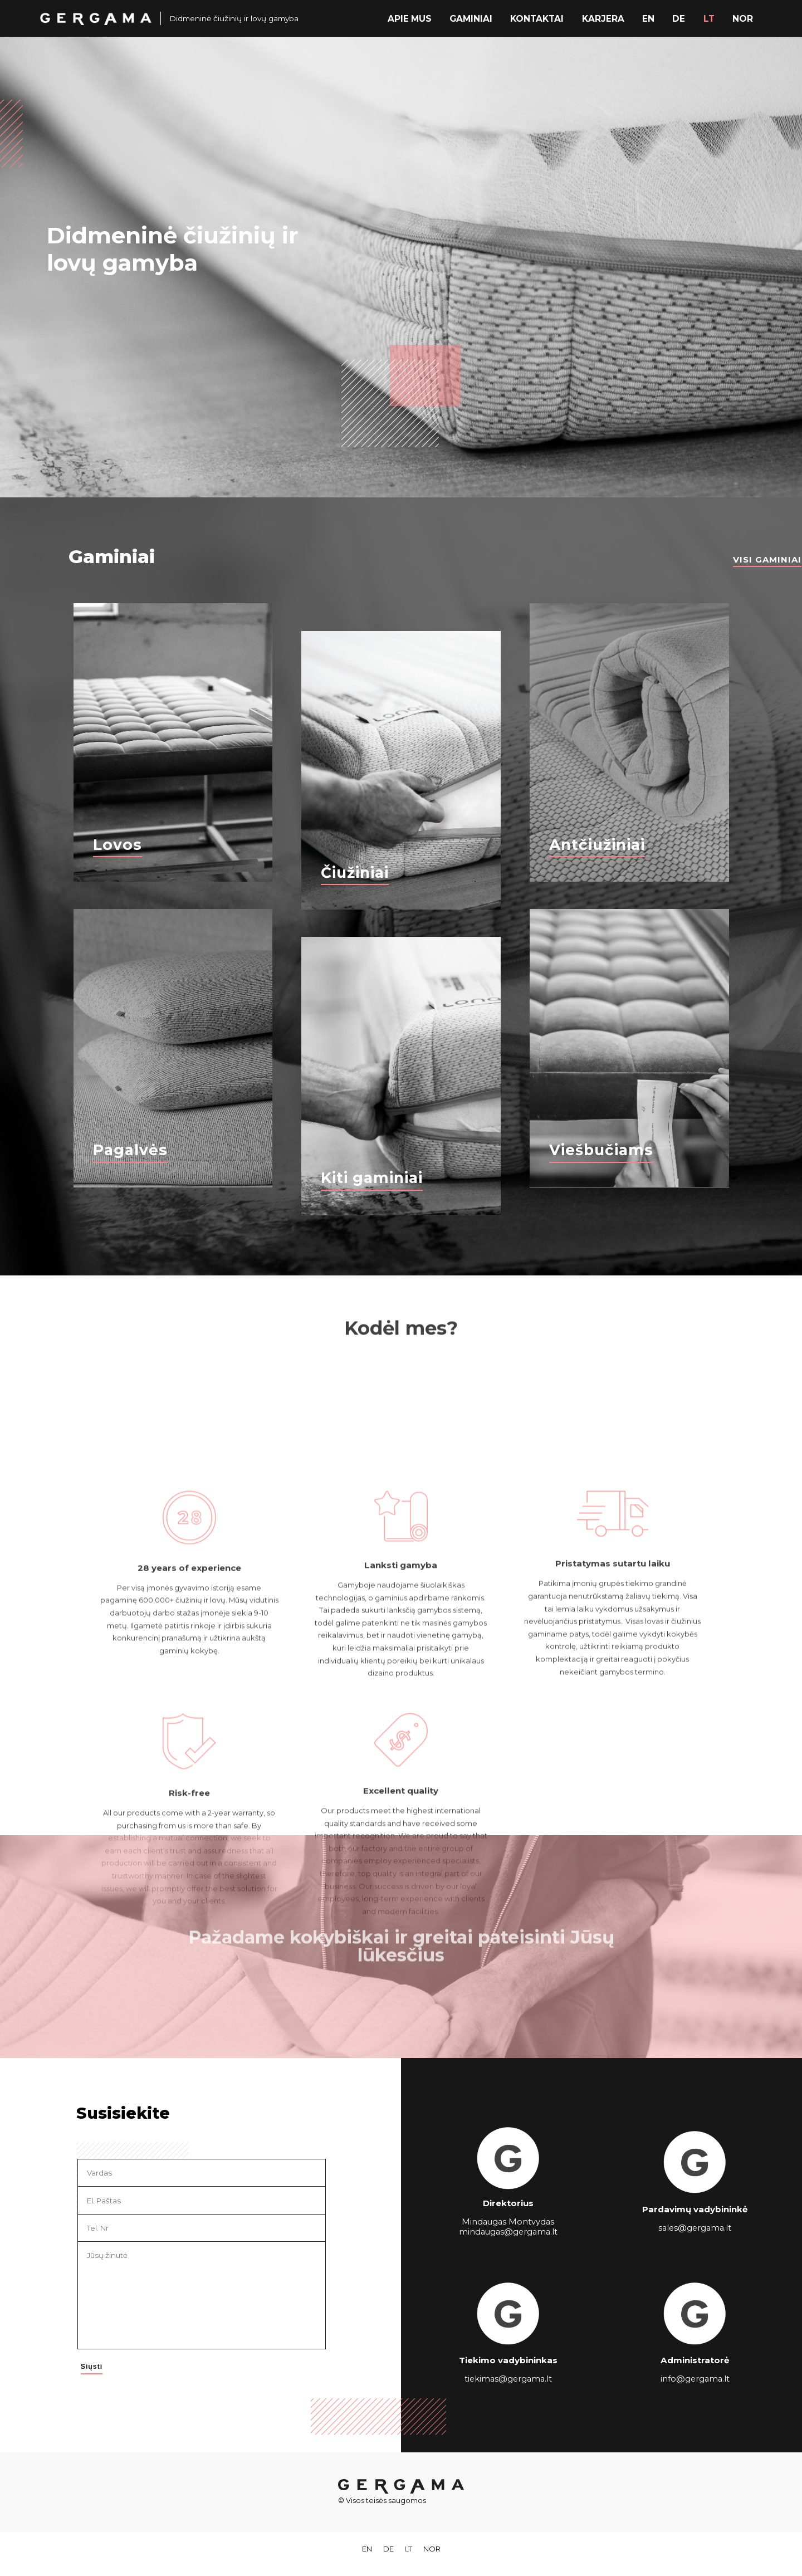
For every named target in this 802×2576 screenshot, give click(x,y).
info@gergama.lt (695, 2379)
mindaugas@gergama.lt (508, 2232)
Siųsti (91, 2366)
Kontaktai (543, 18)
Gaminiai (479, 18)
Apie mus (419, 18)
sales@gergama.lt (694, 2227)
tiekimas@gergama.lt (508, 2379)
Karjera (607, 18)
